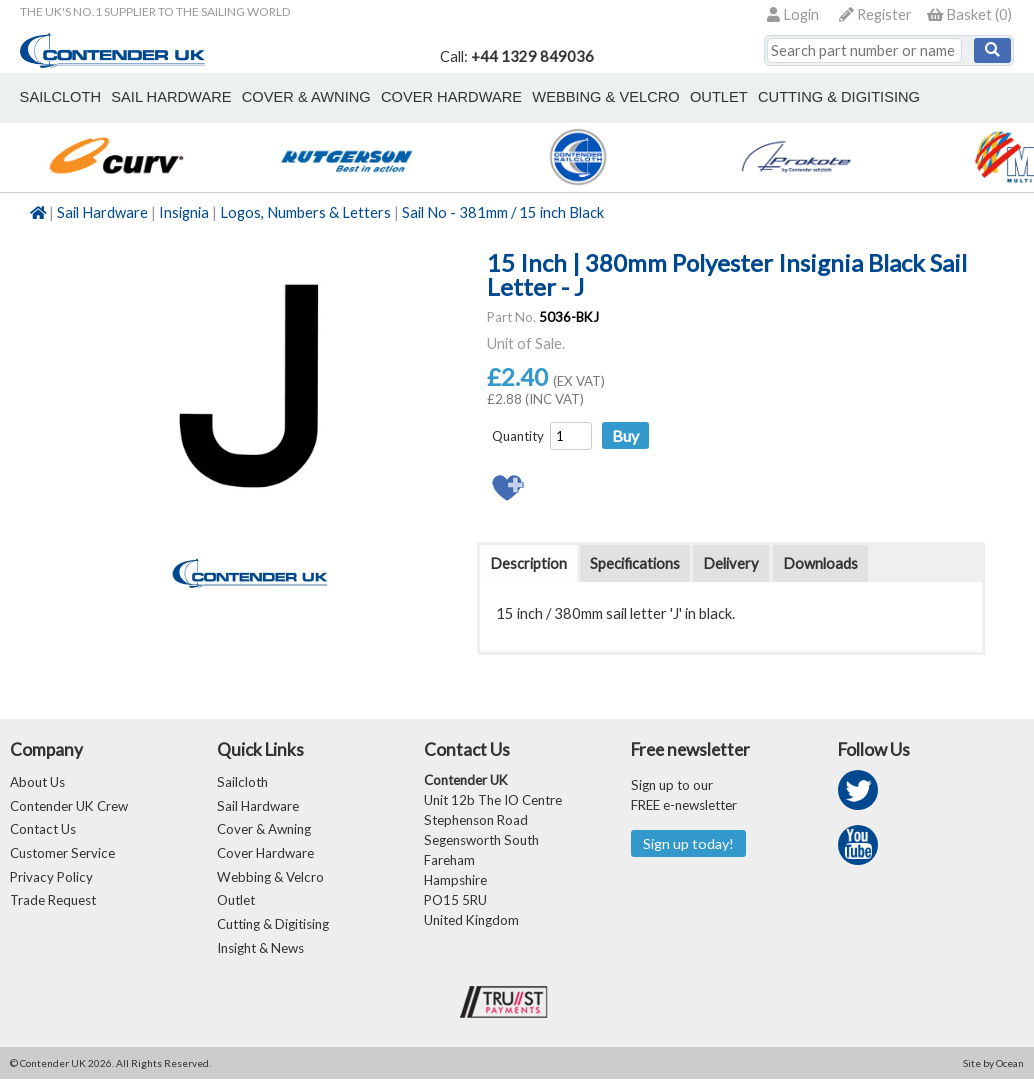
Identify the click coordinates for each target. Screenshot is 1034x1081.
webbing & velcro (600, 97)
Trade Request (53, 902)
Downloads (820, 563)
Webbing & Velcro (270, 878)
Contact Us (43, 830)
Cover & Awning (264, 830)
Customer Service (62, 854)
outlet (712, 97)
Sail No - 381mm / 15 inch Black (503, 212)
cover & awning (303, 97)
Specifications (635, 563)
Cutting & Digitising (831, 97)
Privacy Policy (51, 878)
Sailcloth (242, 782)
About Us (37, 782)
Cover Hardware (265, 854)
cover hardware (447, 97)
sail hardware (169, 97)
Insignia (184, 212)
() (969, 14)
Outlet (236, 902)
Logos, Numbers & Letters (305, 212)
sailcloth (59, 97)
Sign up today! (688, 843)
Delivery (731, 563)
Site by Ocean (993, 1065)
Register (875, 14)
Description (528, 563)
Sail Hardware (102, 212)
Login (793, 14)
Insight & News (260, 950)
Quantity (518, 436)
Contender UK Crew (69, 806)
